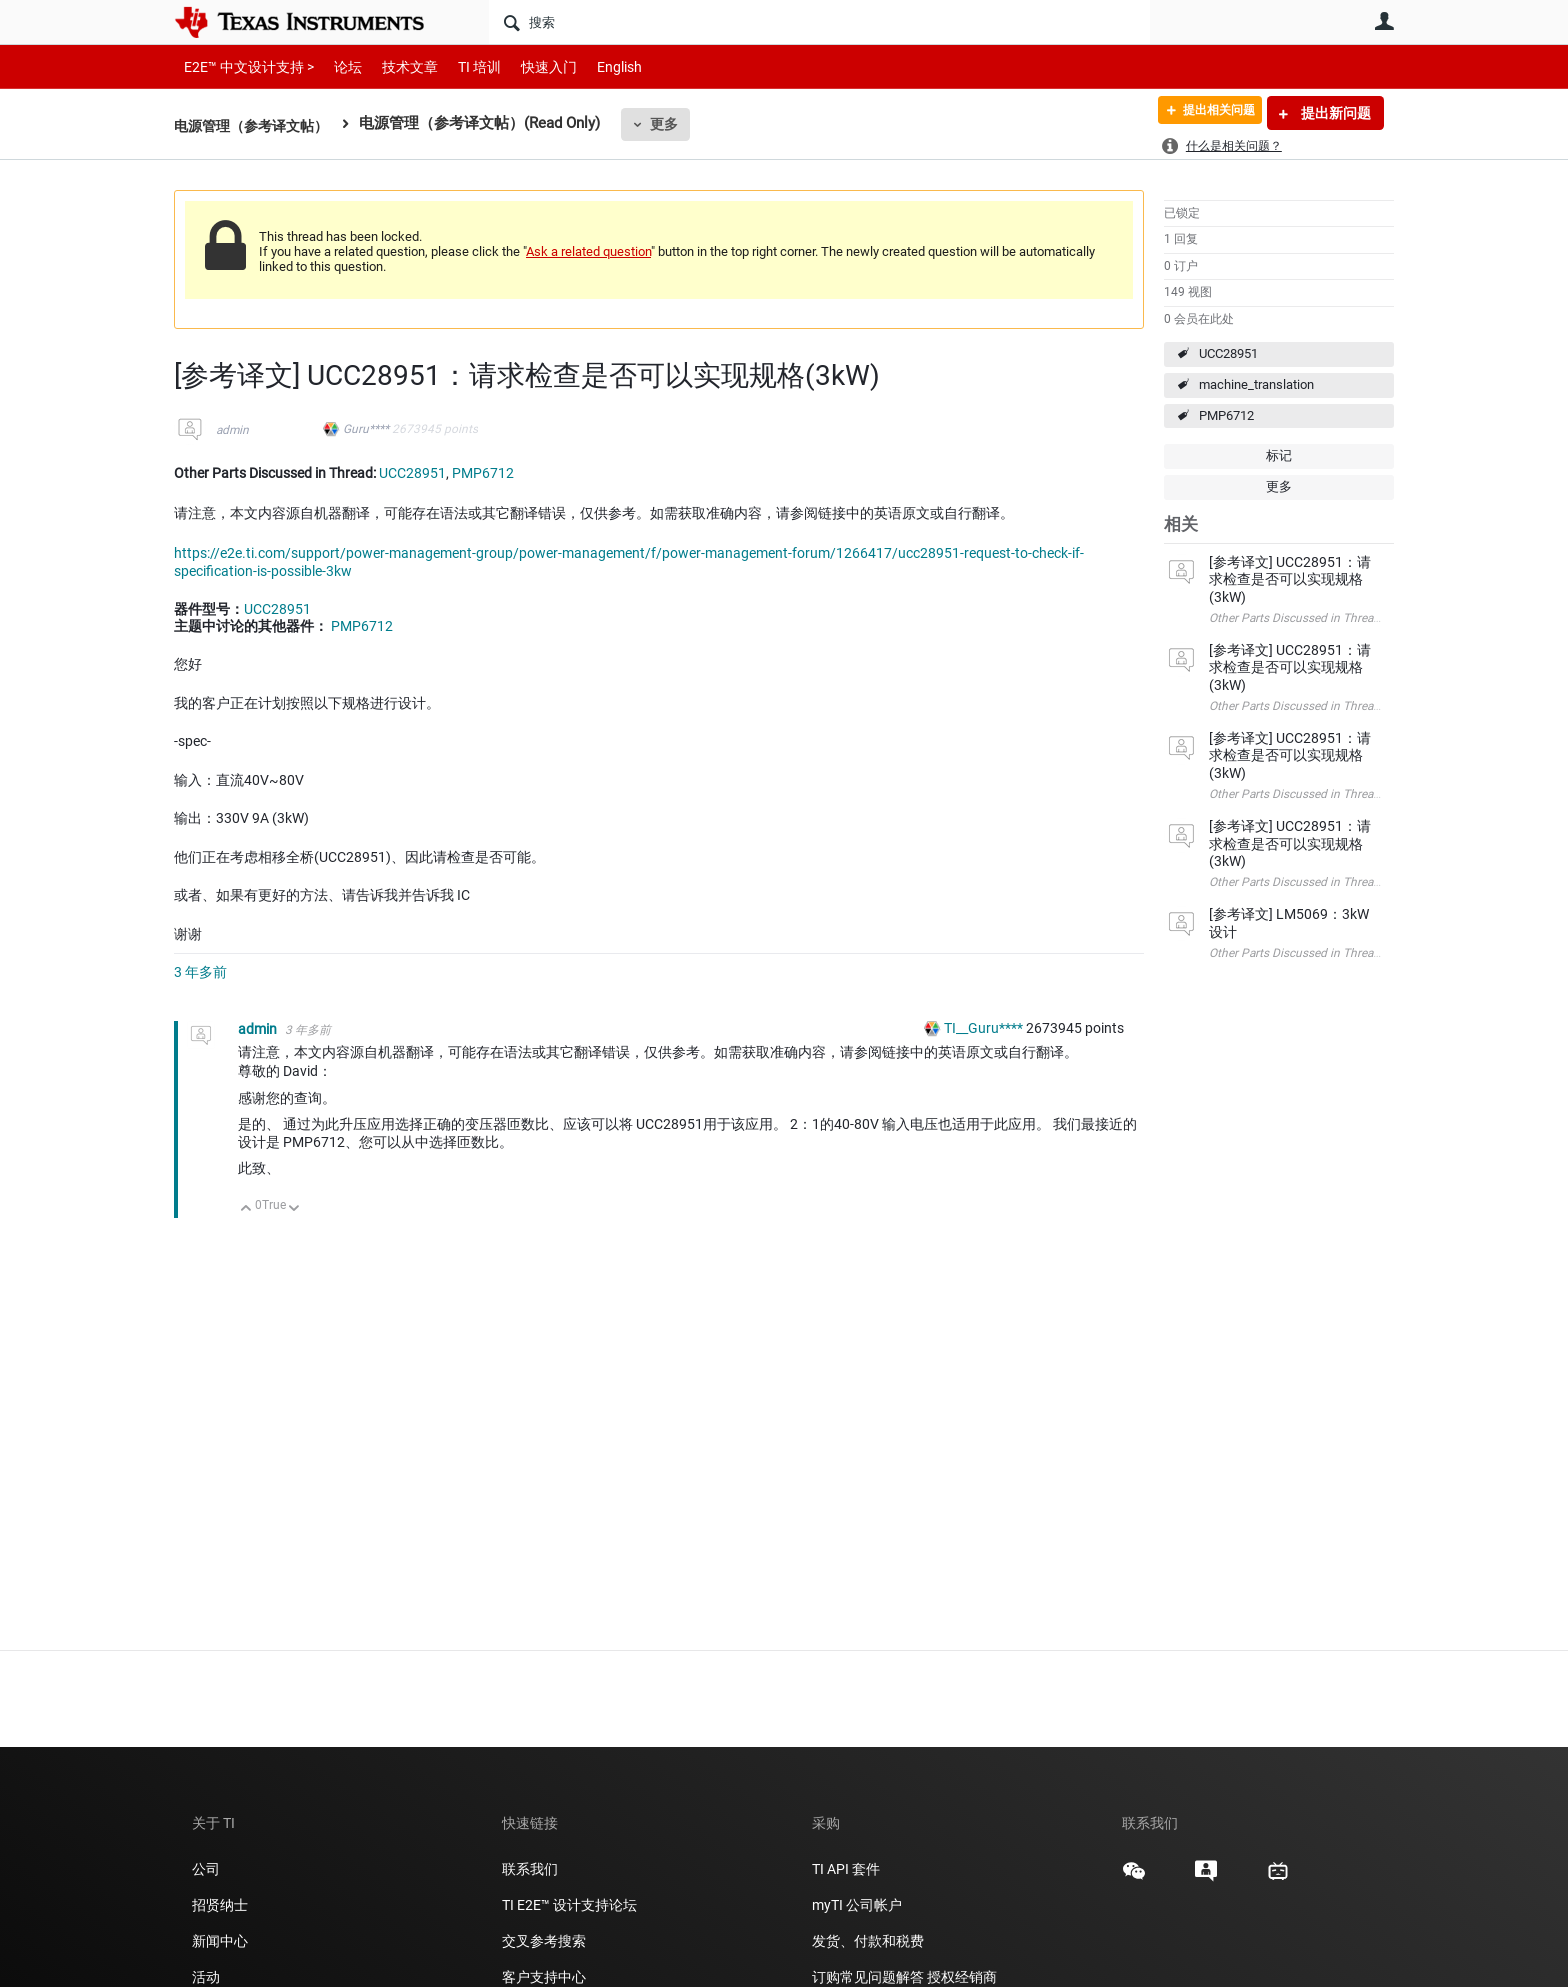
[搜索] (819, 22)
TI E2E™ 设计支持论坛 (569, 1905)
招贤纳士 (220, 1905)
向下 (294, 1209)
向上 (246, 1209)
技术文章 (396, 66)
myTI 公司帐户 (857, 1905)
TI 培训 (462, 66)
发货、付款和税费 (868, 1941)
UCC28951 (1228, 353)
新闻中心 (220, 1941)
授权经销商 (962, 1977)
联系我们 (530, 1869)
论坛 (337, 66)
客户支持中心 (544, 1977)
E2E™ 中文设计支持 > (244, 66)
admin (232, 430)
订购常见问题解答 (868, 1977)
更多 (675, 124)
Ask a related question (588, 251)
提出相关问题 (1207, 113)
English (595, 66)
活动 (206, 1977)
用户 (1384, 21)
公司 (206, 1869)
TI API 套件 (846, 1869)
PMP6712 (1226, 415)
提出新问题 (1334, 113)
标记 (1279, 455)
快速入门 (529, 66)
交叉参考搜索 (544, 1941)
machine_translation (1256, 384)
